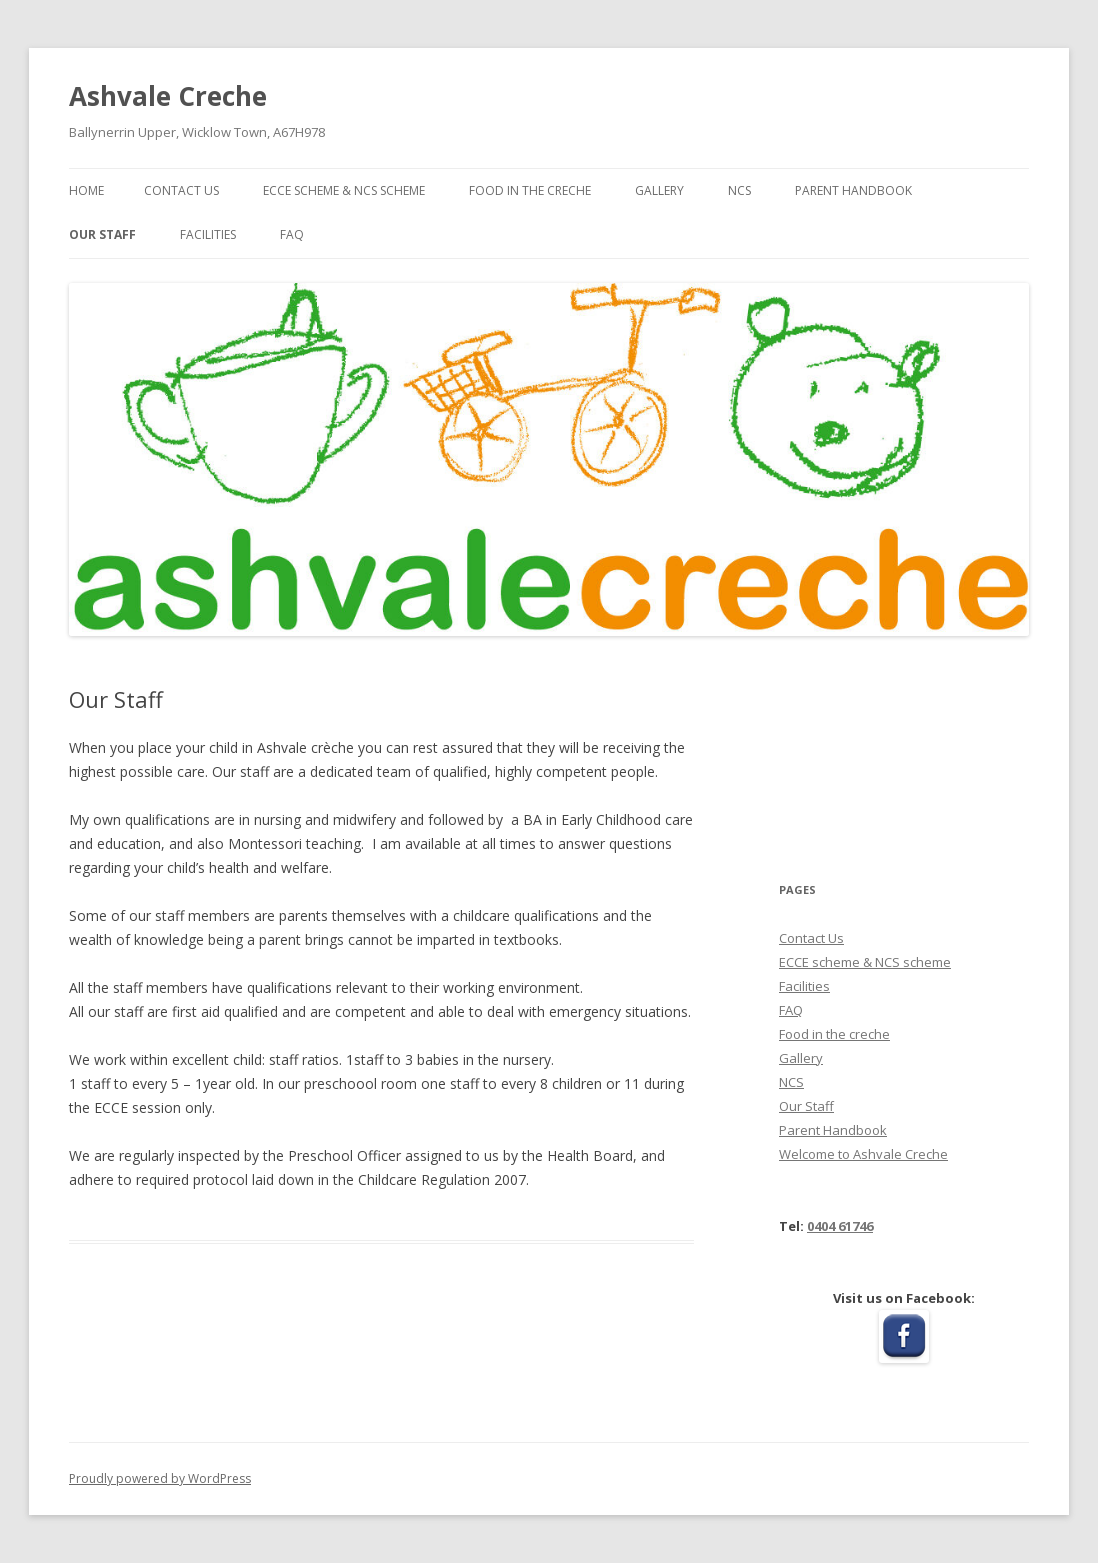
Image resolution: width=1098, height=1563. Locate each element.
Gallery (659, 190)
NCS (739, 190)
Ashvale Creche (168, 96)
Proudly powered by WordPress (160, 1478)
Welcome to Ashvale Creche (863, 1154)
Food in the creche (530, 190)
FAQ (292, 234)
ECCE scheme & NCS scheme (344, 190)
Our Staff (102, 234)
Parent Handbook (853, 190)
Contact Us (181, 190)
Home (86, 190)
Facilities (208, 234)
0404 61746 (840, 1226)
